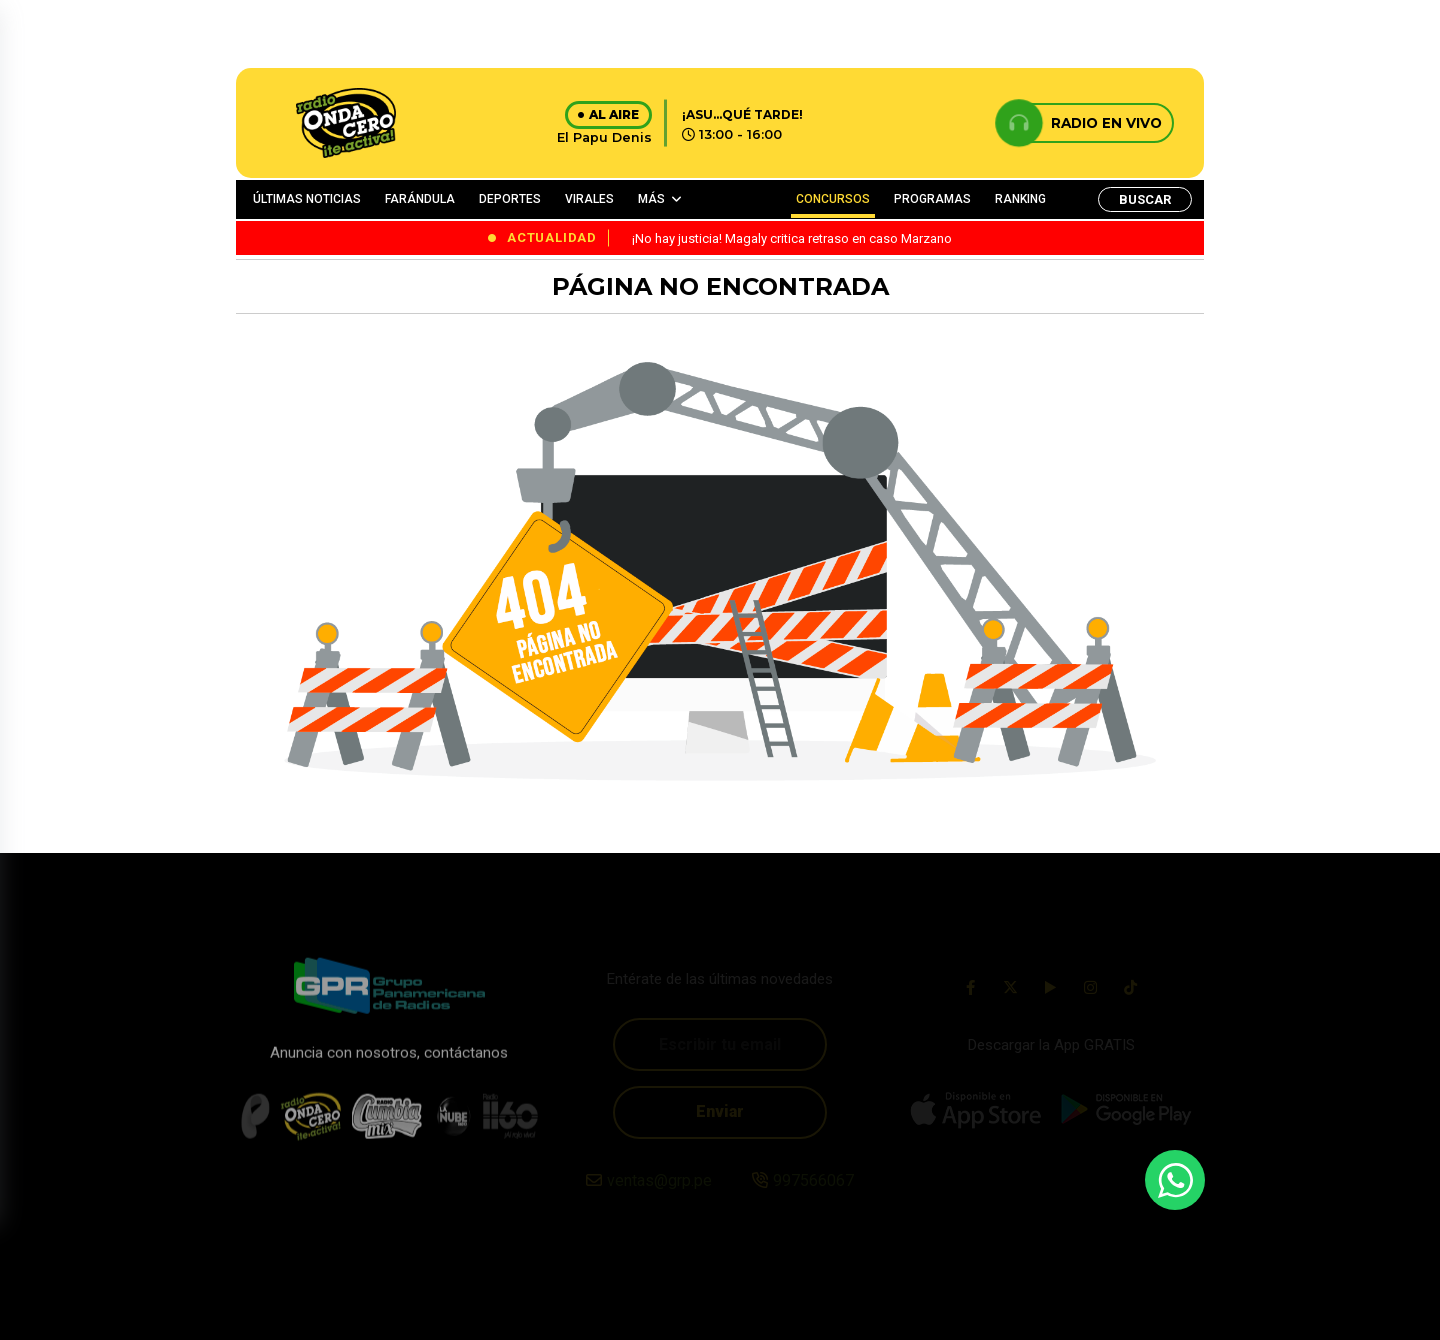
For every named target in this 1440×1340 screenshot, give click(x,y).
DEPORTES (510, 199)
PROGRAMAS (932, 199)
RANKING (1020, 199)
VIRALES (589, 199)
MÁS (651, 199)
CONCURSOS (833, 199)
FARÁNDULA (420, 199)
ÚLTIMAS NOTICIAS (307, 199)
